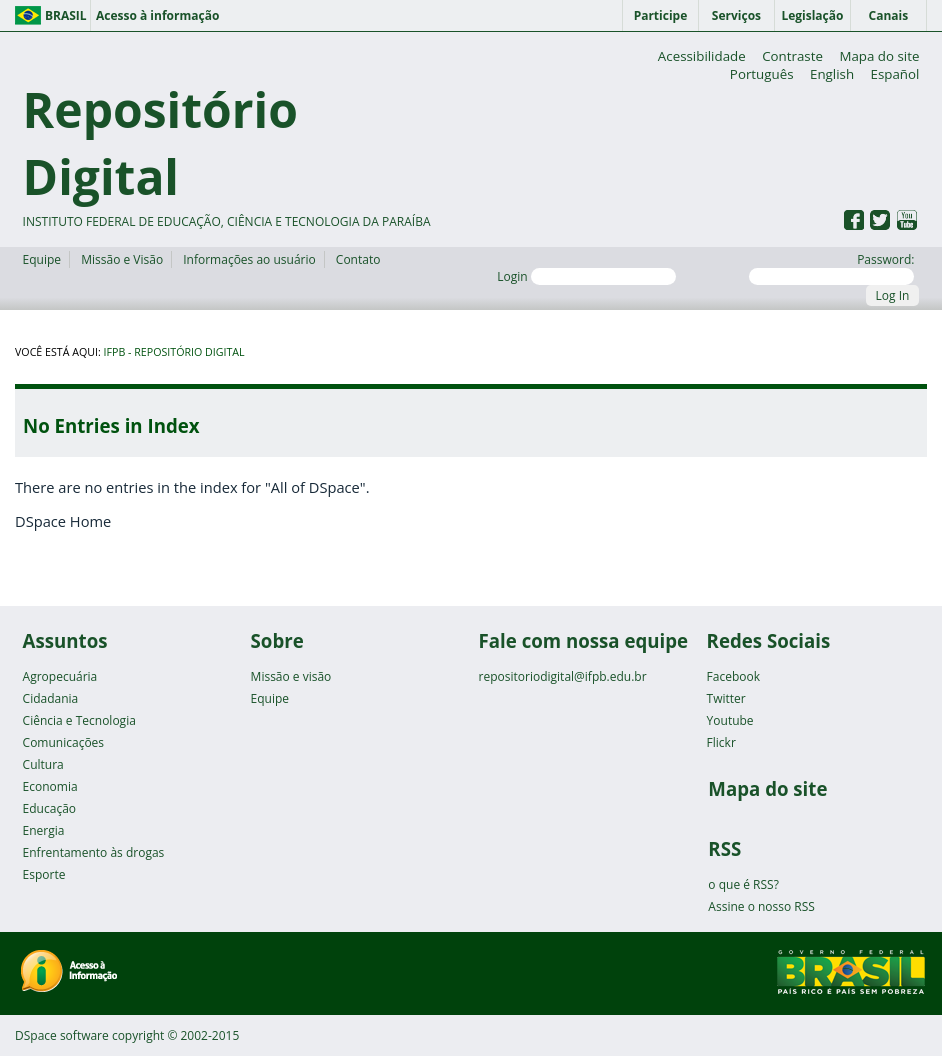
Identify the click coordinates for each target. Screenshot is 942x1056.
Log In (893, 295)
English (832, 74)
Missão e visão (291, 676)
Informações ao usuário (249, 259)
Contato (358, 259)
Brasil (66, 15)
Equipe (42, 259)
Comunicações (63, 742)
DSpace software (62, 1035)
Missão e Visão (122, 259)
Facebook (733, 676)
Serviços (736, 15)
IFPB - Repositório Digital (174, 352)
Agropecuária (60, 676)
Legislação (812, 15)
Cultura (43, 764)
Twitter (726, 698)
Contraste (792, 56)
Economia (50, 786)
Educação (49, 808)
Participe (661, 15)
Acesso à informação (157, 15)
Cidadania (51, 698)
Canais (889, 15)
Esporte (44, 874)
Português (762, 74)
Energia (44, 830)
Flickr (721, 742)
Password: (831, 268)
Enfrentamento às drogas (94, 852)
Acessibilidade (702, 56)
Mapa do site (879, 56)
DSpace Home (63, 521)
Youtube (730, 720)
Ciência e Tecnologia (79, 720)
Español (895, 74)
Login (586, 276)
